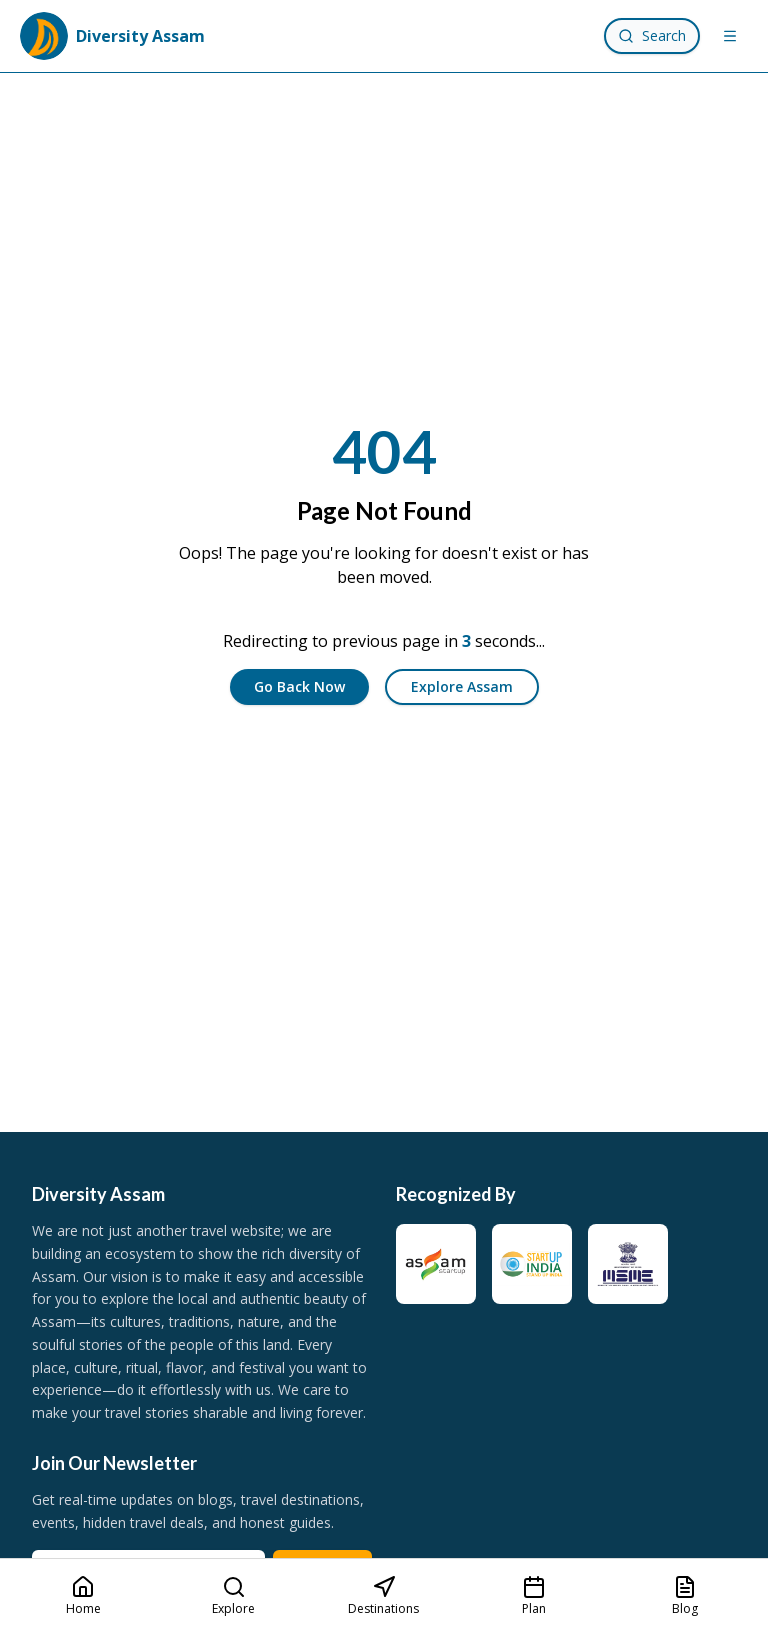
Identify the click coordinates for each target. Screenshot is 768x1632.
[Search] (652, 36)
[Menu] (730, 36)
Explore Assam (462, 686)
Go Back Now (299, 686)
